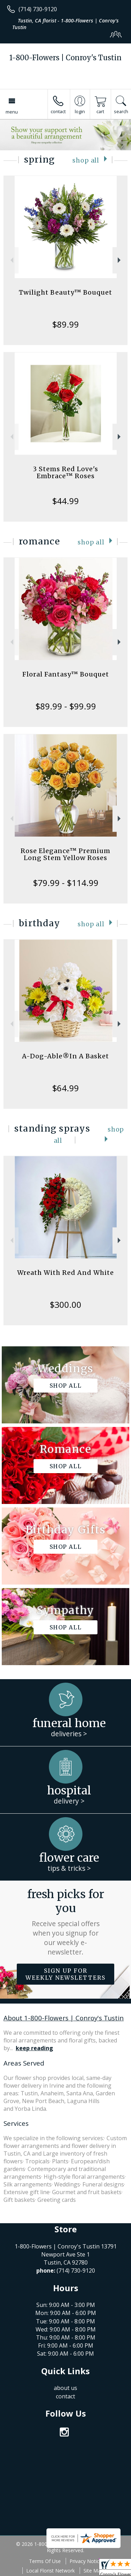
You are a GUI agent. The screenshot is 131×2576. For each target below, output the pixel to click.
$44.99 (65, 501)
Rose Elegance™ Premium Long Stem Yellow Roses (65, 854)
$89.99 (65, 324)
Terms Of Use (45, 2561)
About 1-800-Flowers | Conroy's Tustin (63, 2017)
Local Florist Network (50, 2570)
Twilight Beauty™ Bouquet (65, 292)
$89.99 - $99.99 (65, 706)
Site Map (93, 2570)
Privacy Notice (86, 2561)
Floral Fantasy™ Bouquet (65, 674)
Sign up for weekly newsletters (65, 1974)
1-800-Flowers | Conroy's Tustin (65, 57)
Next (120, 260)
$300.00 (65, 1304)
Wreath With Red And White (65, 1273)
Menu (12, 112)
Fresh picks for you (65, 1922)
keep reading (34, 2048)
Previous (11, 260)
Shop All (85, 160)
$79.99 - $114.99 (66, 882)
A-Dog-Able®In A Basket (65, 1056)
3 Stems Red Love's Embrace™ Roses (65, 472)
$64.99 (65, 1088)
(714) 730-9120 (38, 9)
